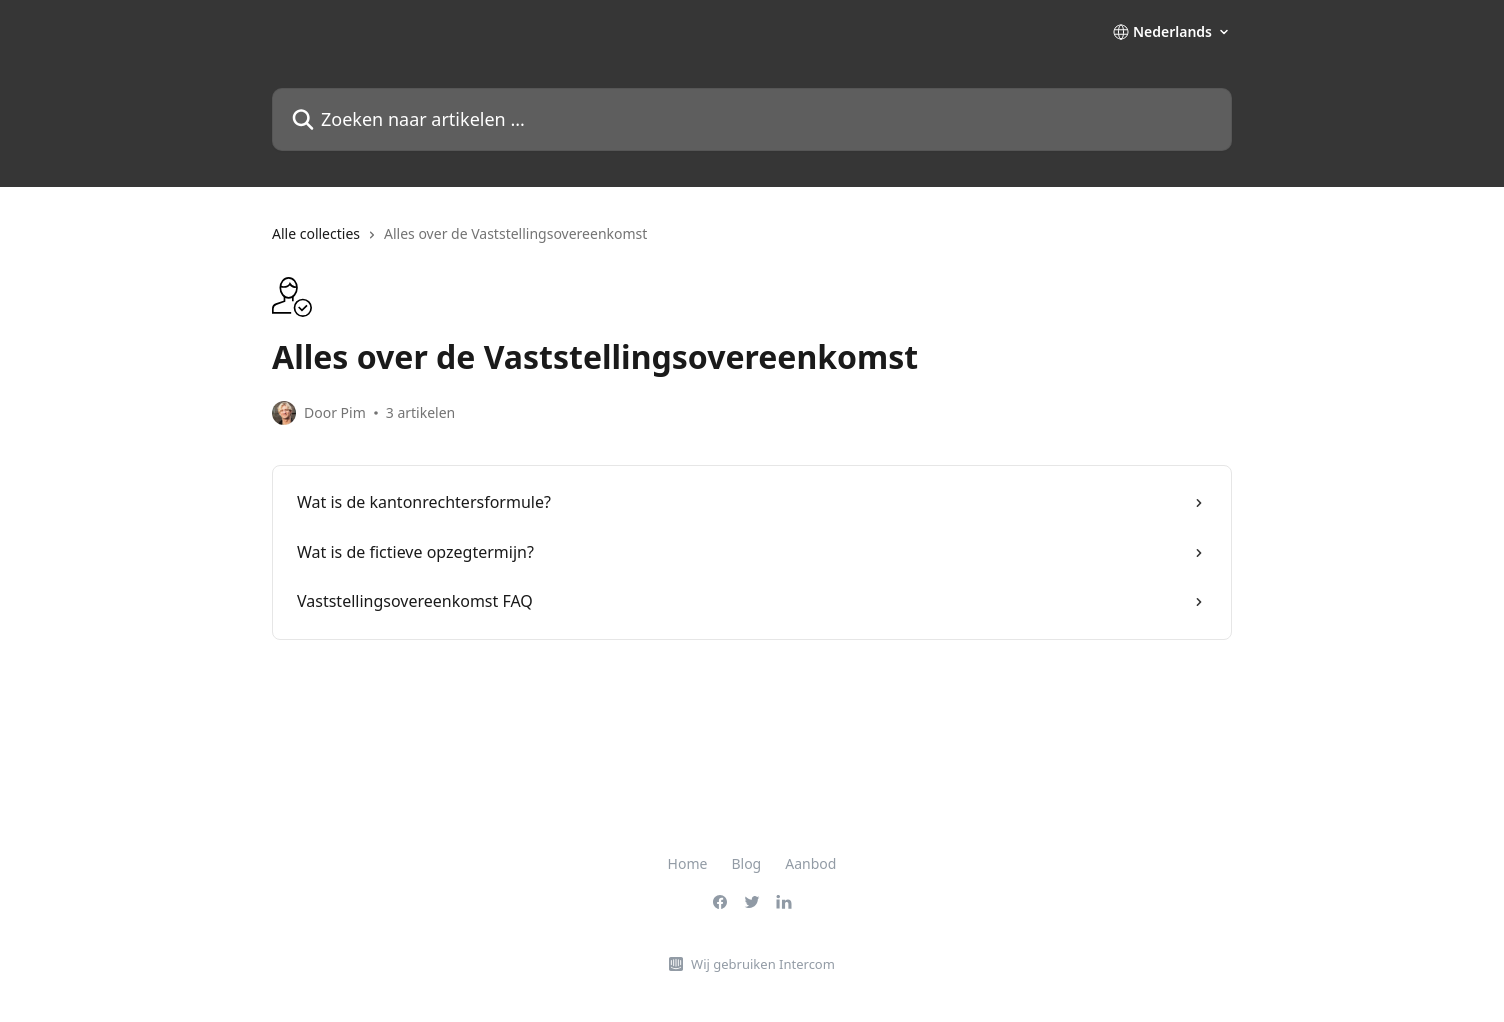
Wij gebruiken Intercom (763, 964)
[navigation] (752, 242)
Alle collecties (316, 233)
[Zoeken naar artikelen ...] (752, 119)
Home (688, 863)
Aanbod (810, 863)
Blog (746, 863)
